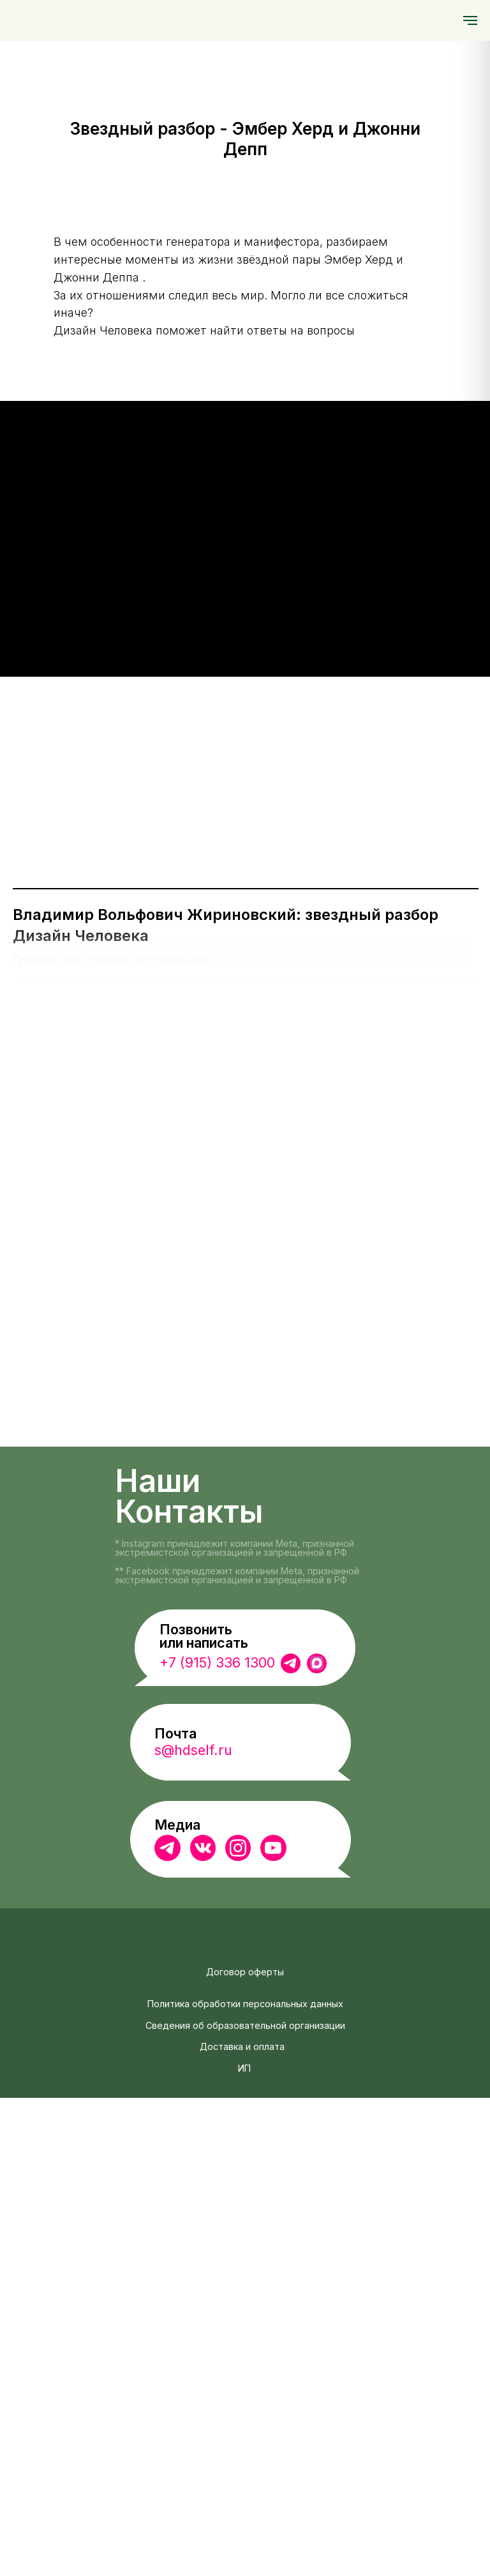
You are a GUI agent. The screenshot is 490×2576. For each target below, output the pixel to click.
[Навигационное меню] (470, 20)
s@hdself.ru (193, 2228)
